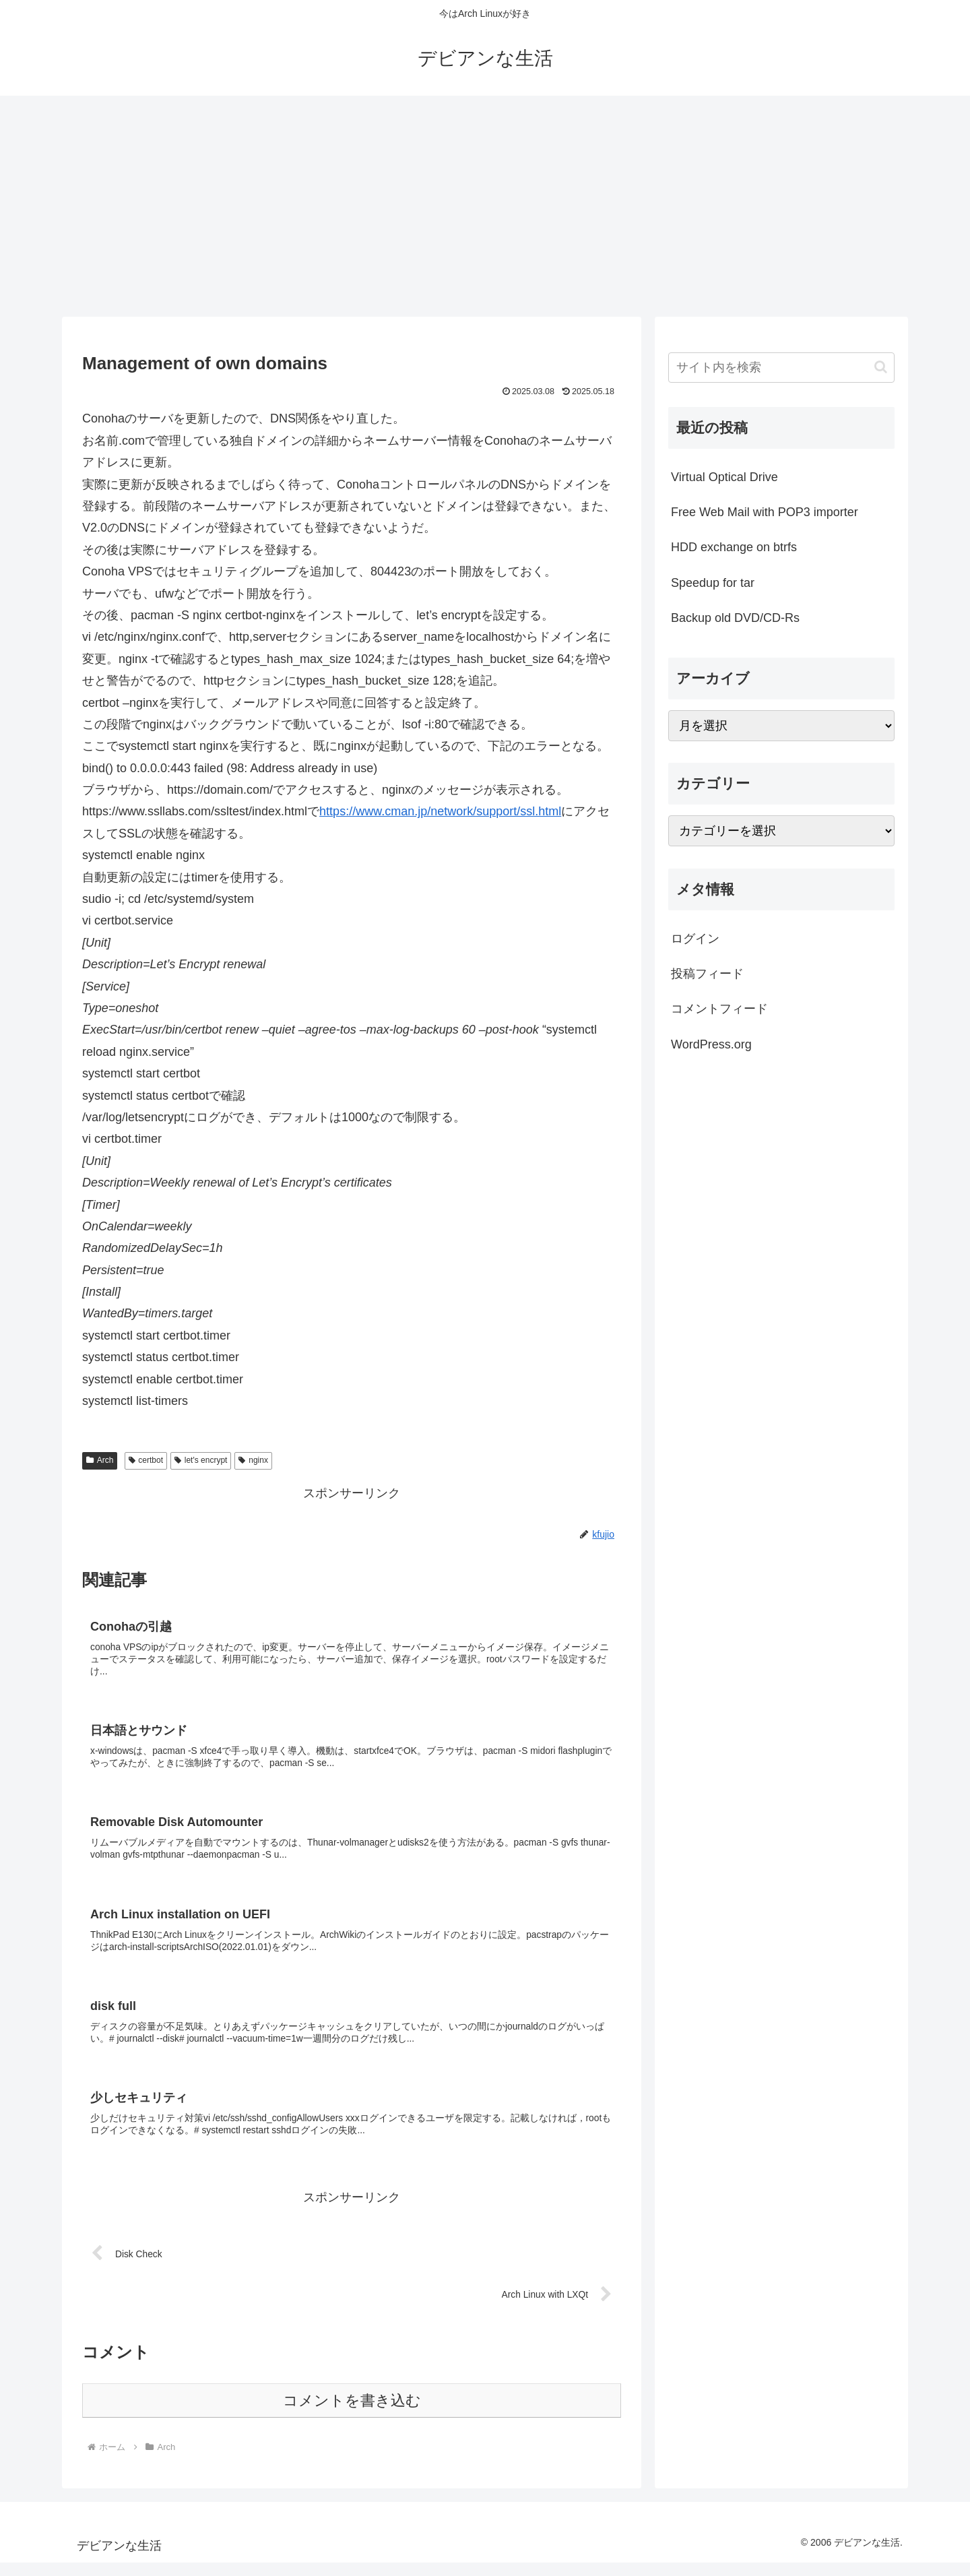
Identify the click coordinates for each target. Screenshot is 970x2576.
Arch (99, 1460)
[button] (881, 367)
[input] (781, 367)
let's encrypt (200, 1460)
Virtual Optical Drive (724, 477)
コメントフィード (719, 1008)
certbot (146, 1460)
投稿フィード (707, 973)
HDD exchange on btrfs (734, 547)
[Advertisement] (485, 206)
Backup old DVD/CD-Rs (735, 618)
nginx (252, 1460)
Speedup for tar (712, 583)
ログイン (695, 938)
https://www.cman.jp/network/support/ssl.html (440, 811)
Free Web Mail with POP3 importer (764, 512)
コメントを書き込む (352, 2414)
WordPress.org (711, 1044)
